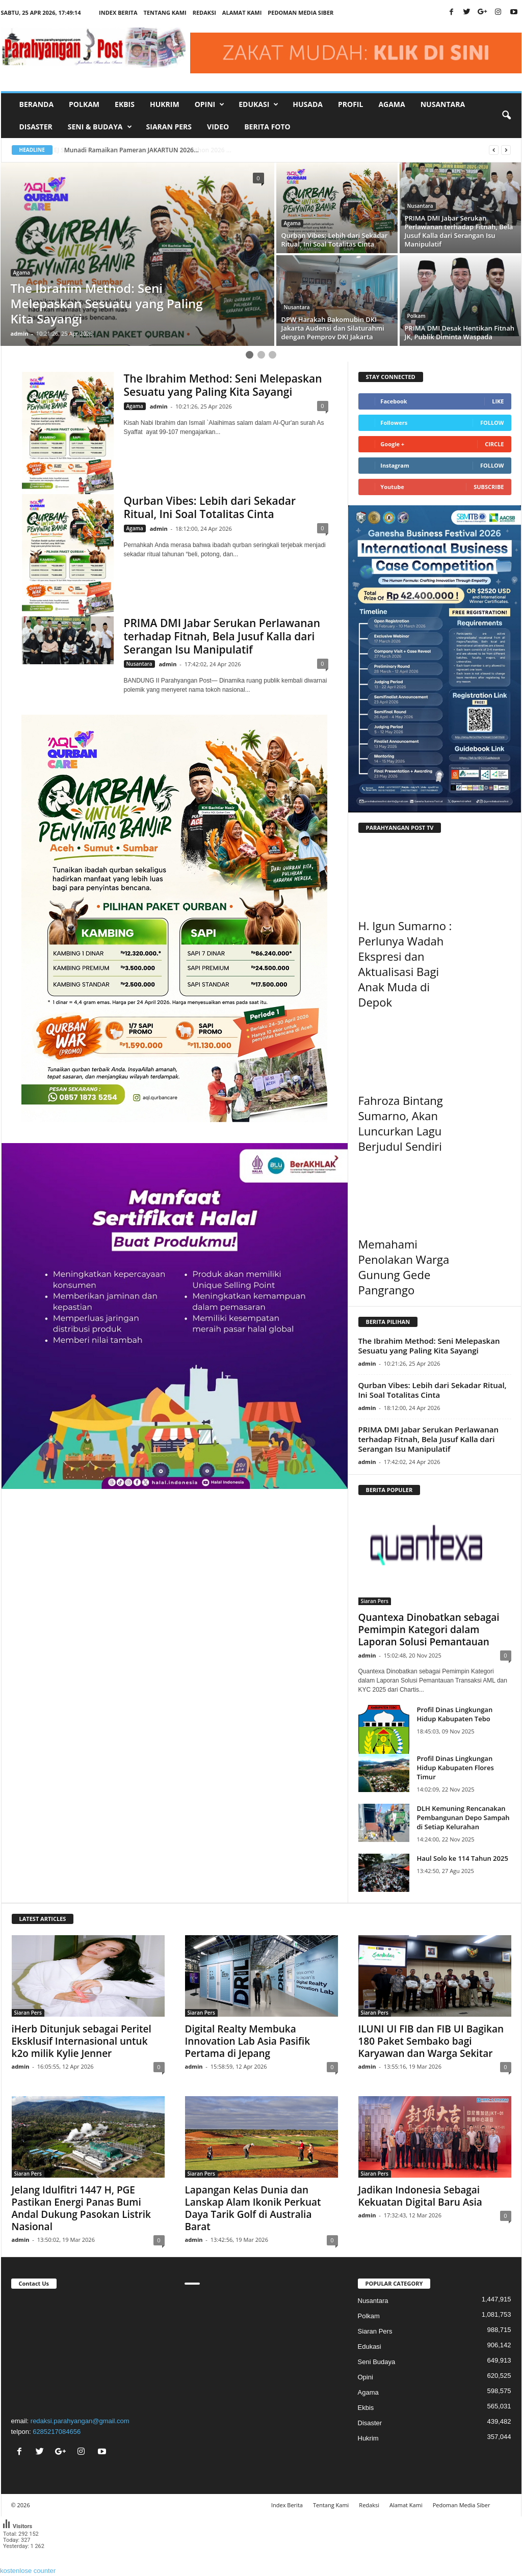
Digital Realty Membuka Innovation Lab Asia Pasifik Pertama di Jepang (247, 2041)
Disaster (36, 126)
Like (498, 401)
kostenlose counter (28, 2570)
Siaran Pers (169, 126)
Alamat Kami (242, 12)
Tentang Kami (165, 12)
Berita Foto (267, 126)
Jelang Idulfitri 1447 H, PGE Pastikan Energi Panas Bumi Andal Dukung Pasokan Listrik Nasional (81, 2208)
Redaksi (204, 12)
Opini (365, 2377)
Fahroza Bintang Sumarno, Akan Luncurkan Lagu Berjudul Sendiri (400, 1123)
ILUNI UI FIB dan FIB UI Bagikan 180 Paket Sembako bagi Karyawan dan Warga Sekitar (431, 2041)
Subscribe (489, 487)
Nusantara (443, 104)
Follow (492, 422)
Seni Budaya (377, 2362)
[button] (506, 115)
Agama (391, 104)
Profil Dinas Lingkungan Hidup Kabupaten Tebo (455, 1714)
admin (20, 333)
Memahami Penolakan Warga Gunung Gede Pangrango (404, 1266)
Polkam (84, 104)
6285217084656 (57, 2431)
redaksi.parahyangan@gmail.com (80, 2421)
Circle (494, 444)
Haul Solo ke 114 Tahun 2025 (462, 1858)
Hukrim (164, 104)
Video (218, 126)
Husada (308, 104)
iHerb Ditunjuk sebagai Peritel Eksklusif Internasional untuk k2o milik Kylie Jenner (81, 2041)
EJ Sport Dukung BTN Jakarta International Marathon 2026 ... (152, 150)
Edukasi (369, 2346)
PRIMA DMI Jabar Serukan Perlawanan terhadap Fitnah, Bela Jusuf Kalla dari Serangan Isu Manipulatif (222, 636)
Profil (350, 104)
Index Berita (118, 12)
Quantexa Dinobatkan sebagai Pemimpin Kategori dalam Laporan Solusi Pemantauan (429, 1629)
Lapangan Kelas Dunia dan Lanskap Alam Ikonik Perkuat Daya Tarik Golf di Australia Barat (253, 2208)
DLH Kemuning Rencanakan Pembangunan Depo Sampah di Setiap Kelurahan (463, 1817)
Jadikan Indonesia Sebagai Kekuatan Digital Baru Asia (420, 2196)
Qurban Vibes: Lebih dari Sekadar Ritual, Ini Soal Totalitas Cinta (210, 507)
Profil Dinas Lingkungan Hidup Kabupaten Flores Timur (455, 1767)
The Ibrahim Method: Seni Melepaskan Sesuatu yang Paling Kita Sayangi (223, 385)
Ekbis (125, 104)
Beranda (36, 104)
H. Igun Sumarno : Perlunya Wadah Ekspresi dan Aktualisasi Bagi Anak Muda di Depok (405, 964)
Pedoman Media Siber (300, 12)
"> (88, 2351)
